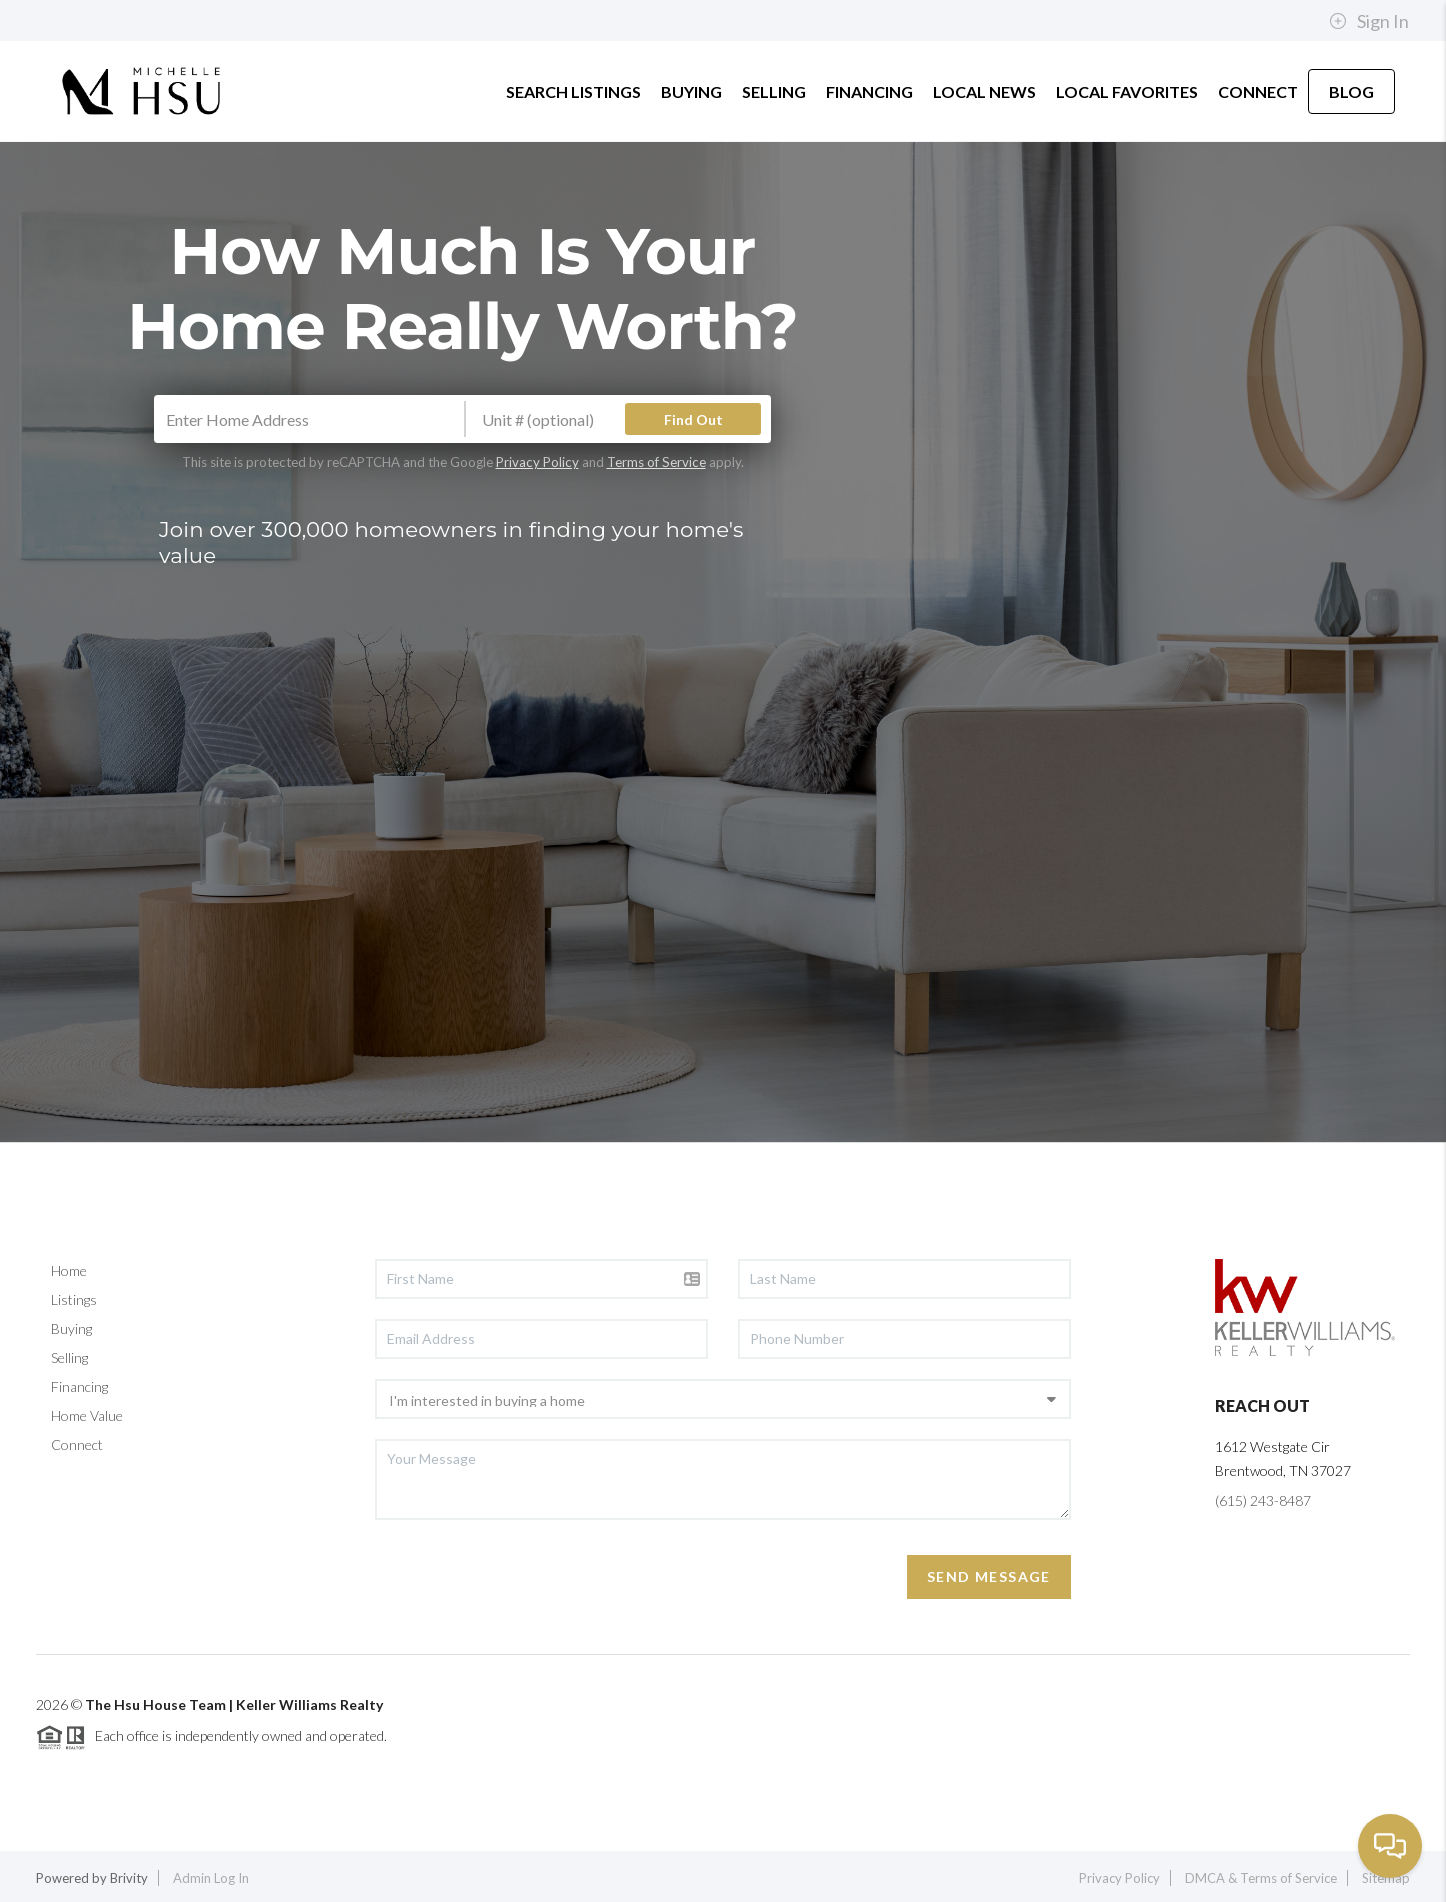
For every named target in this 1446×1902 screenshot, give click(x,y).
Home (69, 1270)
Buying (71, 1328)
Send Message (989, 1576)
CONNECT (1258, 91)
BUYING (691, 91)
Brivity (129, 1878)
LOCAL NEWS (984, 91)
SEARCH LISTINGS (573, 91)
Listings (74, 1299)
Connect (77, 1444)
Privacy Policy (537, 462)
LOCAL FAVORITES (1127, 91)
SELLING (774, 91)
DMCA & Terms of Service (1261, 1878)
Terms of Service (656, 462)
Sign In (1369, 21)
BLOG (1351, 91)
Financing (79, 1386)
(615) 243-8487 (1263, 1500)
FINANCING (869, 91)
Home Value (87, 1415)
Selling (69, 1357)
